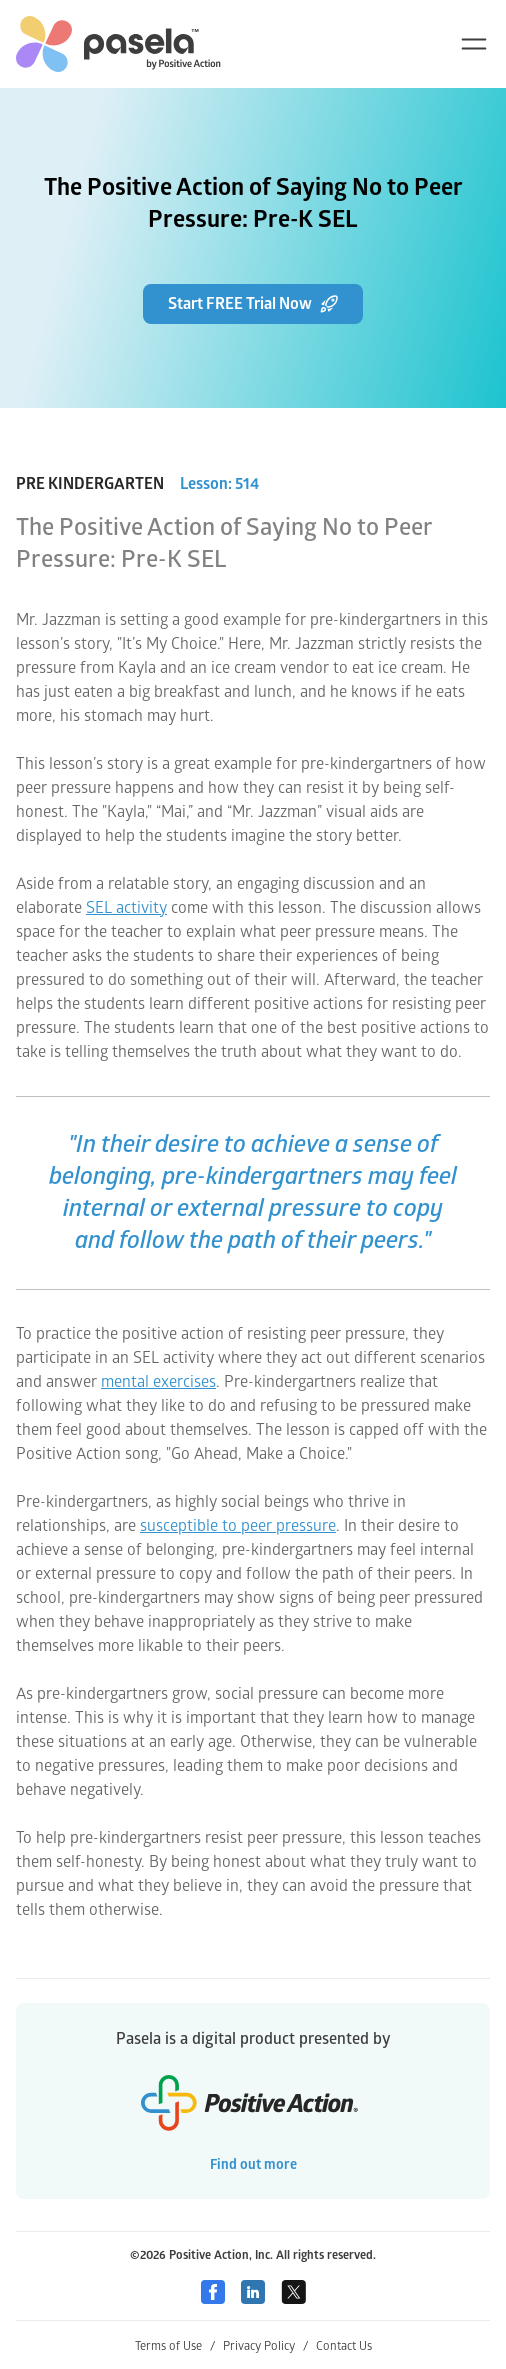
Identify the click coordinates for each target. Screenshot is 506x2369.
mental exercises (158, 1382)
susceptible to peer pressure (238, 1526)
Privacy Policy (265, 2346)
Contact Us (344, 2346)
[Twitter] (293, 2292)
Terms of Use (175, 2346)
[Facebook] (213, 2292)
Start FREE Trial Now (253, 304)
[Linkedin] (253, 2292)
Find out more (253, 2164)
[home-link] (118, 44)
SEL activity (126, 908)
